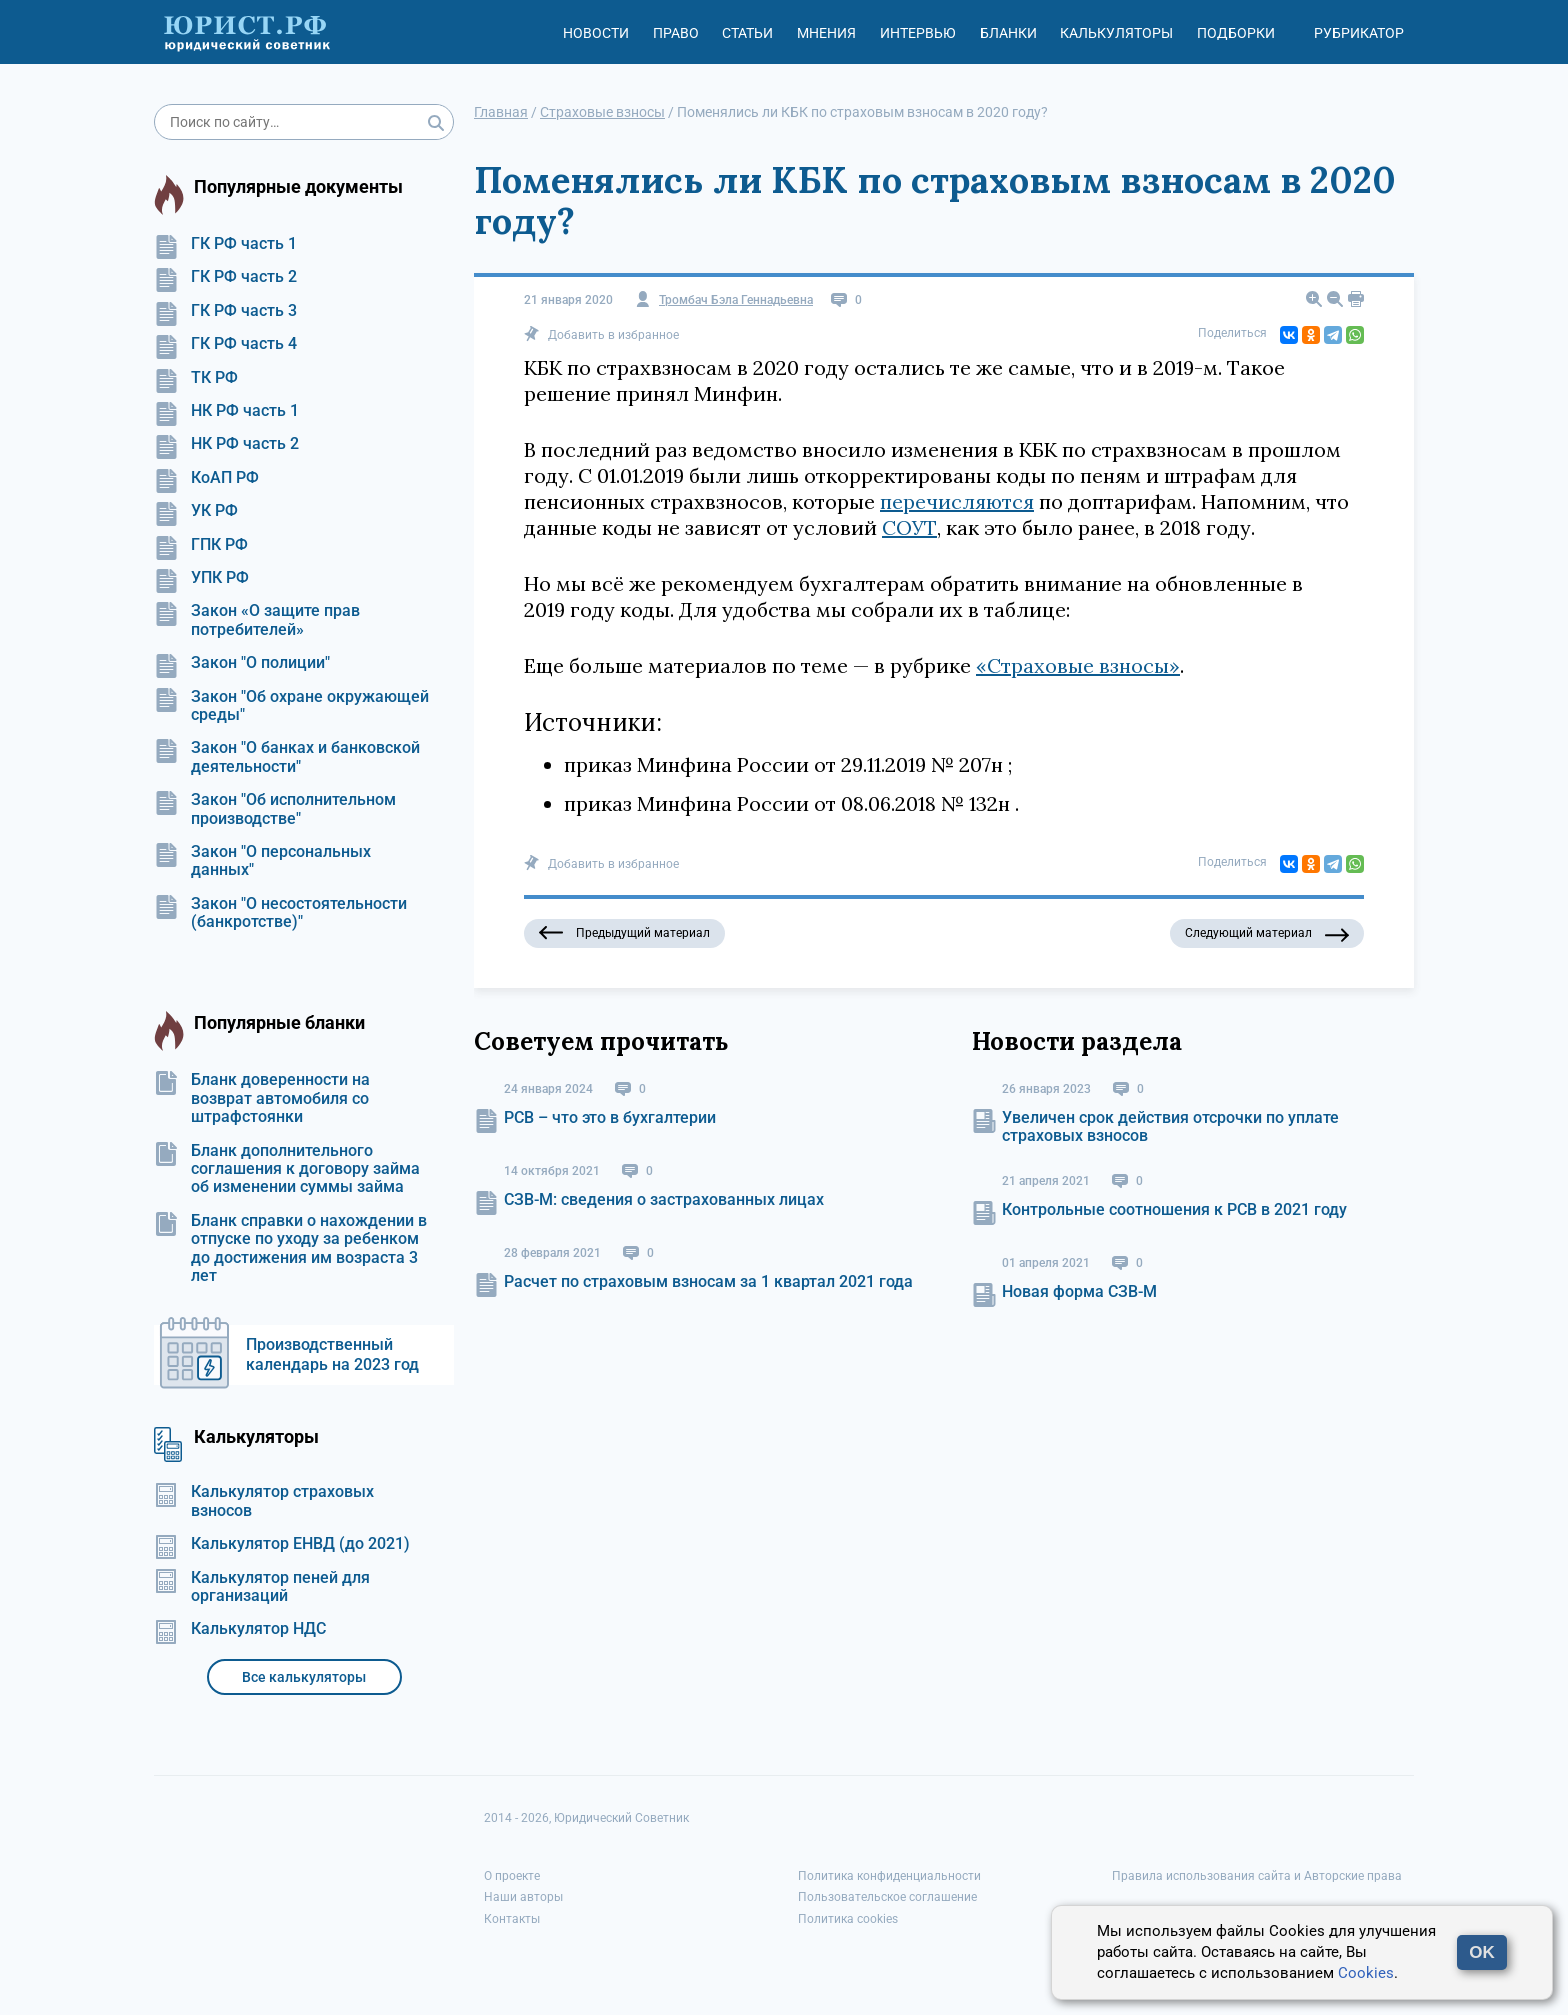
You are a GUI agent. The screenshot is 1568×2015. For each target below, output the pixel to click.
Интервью (918, 33)
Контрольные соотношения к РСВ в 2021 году (1174, 1209)
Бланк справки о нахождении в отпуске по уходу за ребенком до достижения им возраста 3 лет (290, 1248)
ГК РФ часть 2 (225, 277)
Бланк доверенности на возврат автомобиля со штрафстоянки (262, 1098)
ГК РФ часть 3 (225, 311)
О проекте (512, 1876)
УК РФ (196, 511)
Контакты (512, 1919)
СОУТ (909, 527)
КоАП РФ (206, 478)
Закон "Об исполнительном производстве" (275, 809)
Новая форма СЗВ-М (1079, 1291)
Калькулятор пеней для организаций (262, 1587)
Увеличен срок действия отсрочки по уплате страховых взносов (1170, 1126)
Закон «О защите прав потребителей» (257, 620)
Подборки (1236, 33)
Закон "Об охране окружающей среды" (291, 706)
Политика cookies (848, 1919)
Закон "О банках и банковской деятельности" (287, 757)
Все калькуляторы (304, 1677)
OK (1482, 1952)
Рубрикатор (1359, 33)
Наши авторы (523, 1897)
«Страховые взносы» (1078, 665)
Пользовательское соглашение (887, 1897)
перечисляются (957, 501)
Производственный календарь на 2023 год (332, 1354)
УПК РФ (201, 578)
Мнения (826, 33)
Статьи (747, 33)
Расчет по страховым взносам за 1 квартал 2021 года (708, 1281)
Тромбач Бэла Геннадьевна (736, 300)
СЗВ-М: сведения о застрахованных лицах (664, 1199)
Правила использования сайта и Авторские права (1257, 1876)
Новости (596, 33)
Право (676, 33)
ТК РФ (196, 378)
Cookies (1366, 1973)
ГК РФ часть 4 (225, 344)
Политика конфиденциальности (889, 1876)
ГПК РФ (201, 545)
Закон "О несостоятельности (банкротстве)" (280, 913)
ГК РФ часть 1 (225, 244)
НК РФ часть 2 (226, 444)
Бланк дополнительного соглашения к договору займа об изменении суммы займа (287, 1169)
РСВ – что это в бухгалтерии (610, 1117)
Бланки (1008, 33)
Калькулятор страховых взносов (264, 1501)
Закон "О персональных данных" (262, 861)
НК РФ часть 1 (226, 411)
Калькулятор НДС (240, 1629)
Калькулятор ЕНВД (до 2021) (282, 1544)
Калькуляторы (1116, 33)
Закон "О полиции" (242, 663)
